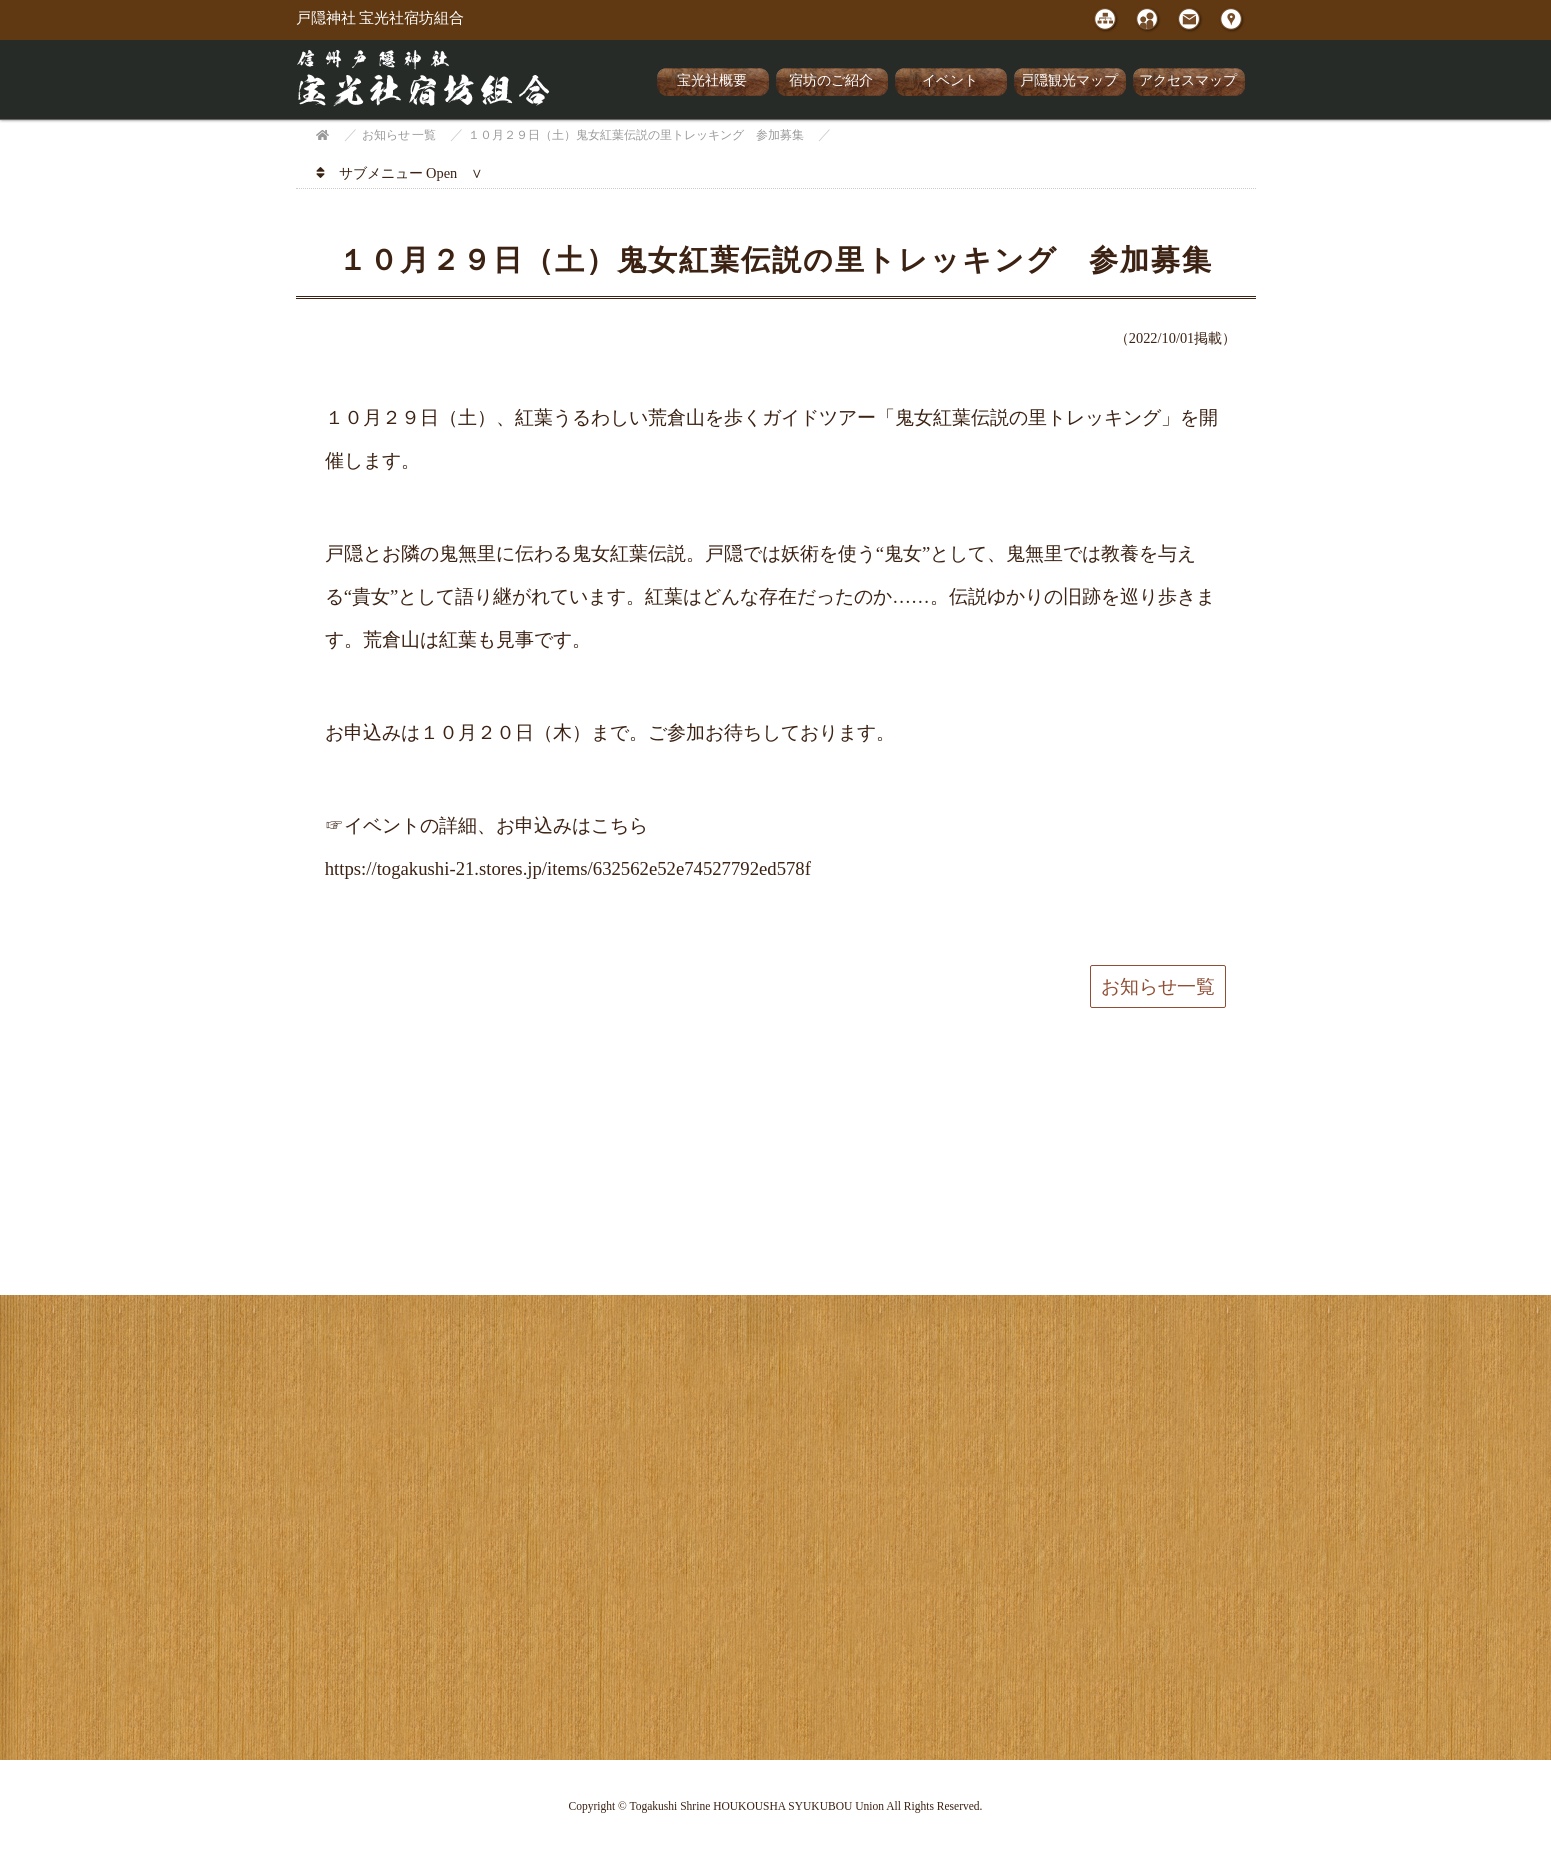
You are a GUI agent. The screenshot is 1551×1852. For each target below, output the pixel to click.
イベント (950, 80)
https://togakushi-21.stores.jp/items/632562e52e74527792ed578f (568, 868)
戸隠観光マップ (1069, 80)
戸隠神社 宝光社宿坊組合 (380, 18)
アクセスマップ (1188, 80)
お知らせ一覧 (1158, 986)
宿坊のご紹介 (831, 80)
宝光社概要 (712, 80)
